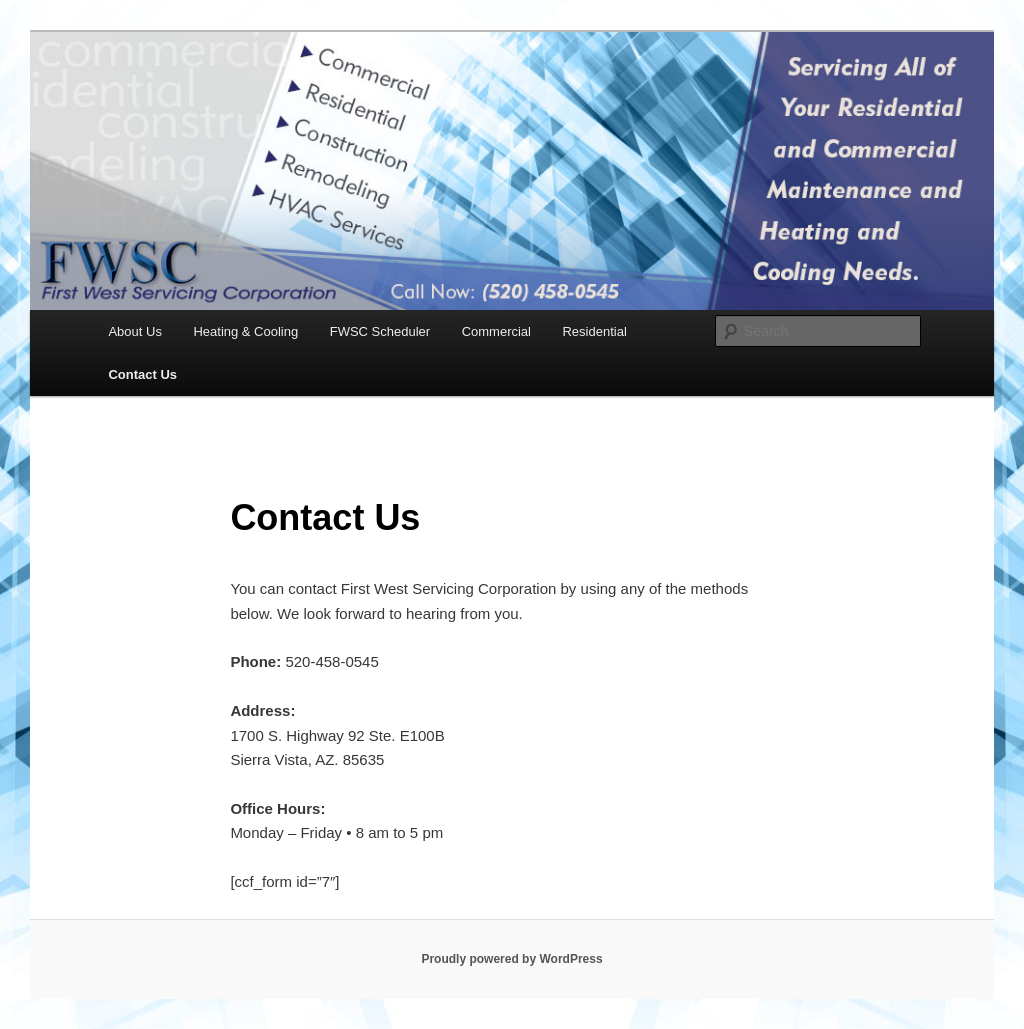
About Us (134, 331)
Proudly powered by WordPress (511, 959)
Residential (594, 331)
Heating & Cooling (245, 331)
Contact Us (142, 374)
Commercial (496, 331)
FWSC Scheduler (380, 331)
